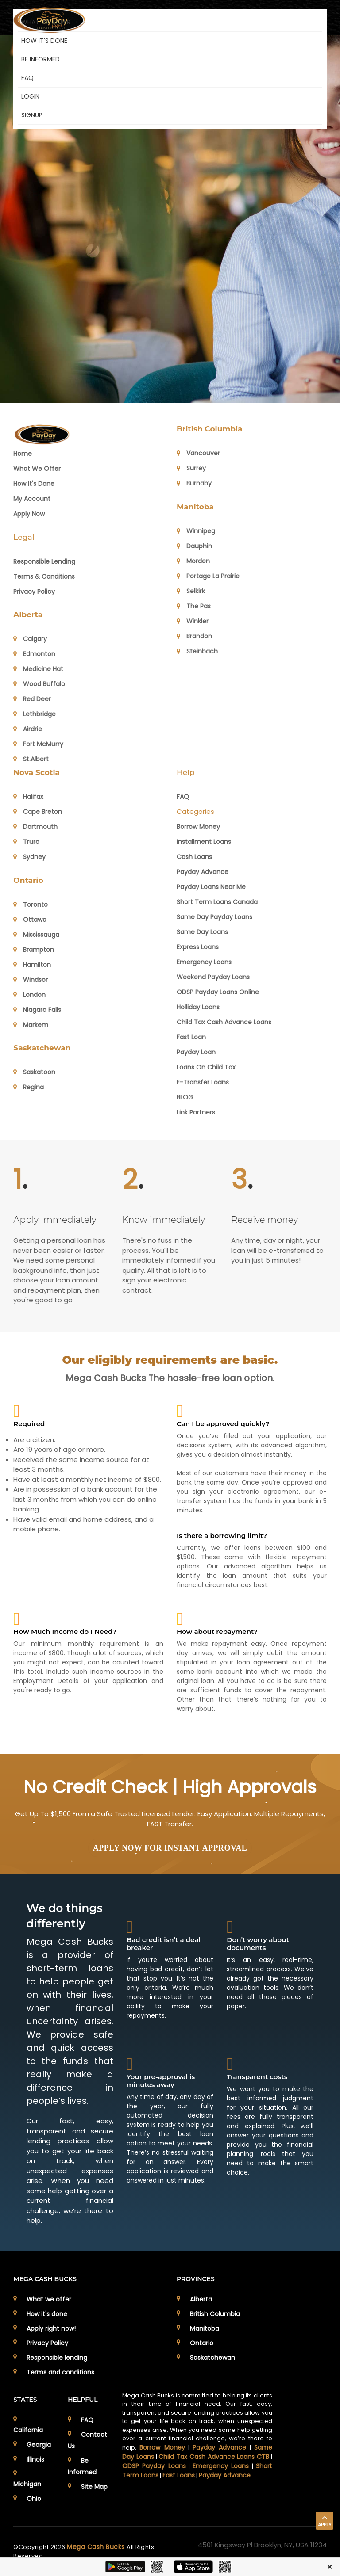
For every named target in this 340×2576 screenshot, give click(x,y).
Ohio (34, 2498)
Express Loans (198, 947)
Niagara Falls (37, 1009)
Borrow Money (198, 826)
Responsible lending (57, 2357)
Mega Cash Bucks (97, 2546)
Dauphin (194, 546)
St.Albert (31, 759)
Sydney (29, 856)
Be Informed (82, 2466)
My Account (31, 498)
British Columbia (210, 428)
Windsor (30, 979)
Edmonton (34, 653)
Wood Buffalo (39, 683)
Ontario (28, 880)
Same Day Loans (202, 931)
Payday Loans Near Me (211, 886)
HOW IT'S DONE (44, 40)
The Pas (194, 606)
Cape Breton (37, 811)
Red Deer (32, 699)
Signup (31, 115)
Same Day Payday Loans (214, 916)
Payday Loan (196, 1052)
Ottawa (29, 919)
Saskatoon (34, 1072)
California (28, 2430)
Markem (30, 1024)
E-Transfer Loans (203, 1082)
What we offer (37, 468)
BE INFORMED (40, 59)
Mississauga (36, 934)
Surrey (191, 468)
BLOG (185, 1097)
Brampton (33, 949)
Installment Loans (204, 841)
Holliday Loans (198, 1007)
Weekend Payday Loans (213, 977)
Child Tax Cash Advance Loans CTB (213, 2456)
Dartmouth (35, 826)
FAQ (27, 77)
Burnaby (194, 483)
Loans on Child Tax (206, 1067)
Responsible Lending (44, 561)
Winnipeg (196, 531)
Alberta (27, 614)
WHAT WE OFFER (45, 22)
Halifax (28, 796)
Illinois (35, 2459)
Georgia (39, 2444)
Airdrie (27, 729)
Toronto (30, 904)
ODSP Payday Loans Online (218, 992)
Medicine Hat (38, 668)
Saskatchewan (41, 1047)
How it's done (47, 2313)
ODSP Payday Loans (153, 2466)
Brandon (194, 636)
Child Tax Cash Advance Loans (224, 1022)
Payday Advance (202, 871)
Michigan (27, 2484)
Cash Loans (194, 856)
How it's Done (33, 483)
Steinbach (197, 651)
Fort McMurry (38, 744)
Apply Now (29, 513)
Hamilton (32, 964)
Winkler (193, 621)
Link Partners (196, 1112)
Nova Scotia (36, 772)
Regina (28, 1087)
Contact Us (87, 2440)
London (29, 994)
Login (30, 96)
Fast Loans (178, 2475)
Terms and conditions (60, 2372)
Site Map (94, 2486)
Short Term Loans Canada (217, 901)
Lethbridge (34, 714)
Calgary (30, 638)
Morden (193, 561)
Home (22, 453)
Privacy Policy (34, 591)
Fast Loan (191, 1037)
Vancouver (198, 453)
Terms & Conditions (44, 576)
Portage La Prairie (208, 576)
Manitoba (195, 506)
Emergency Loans (204, 962)
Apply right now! (51, 2328)
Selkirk (191, 591)
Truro (26, 841)
